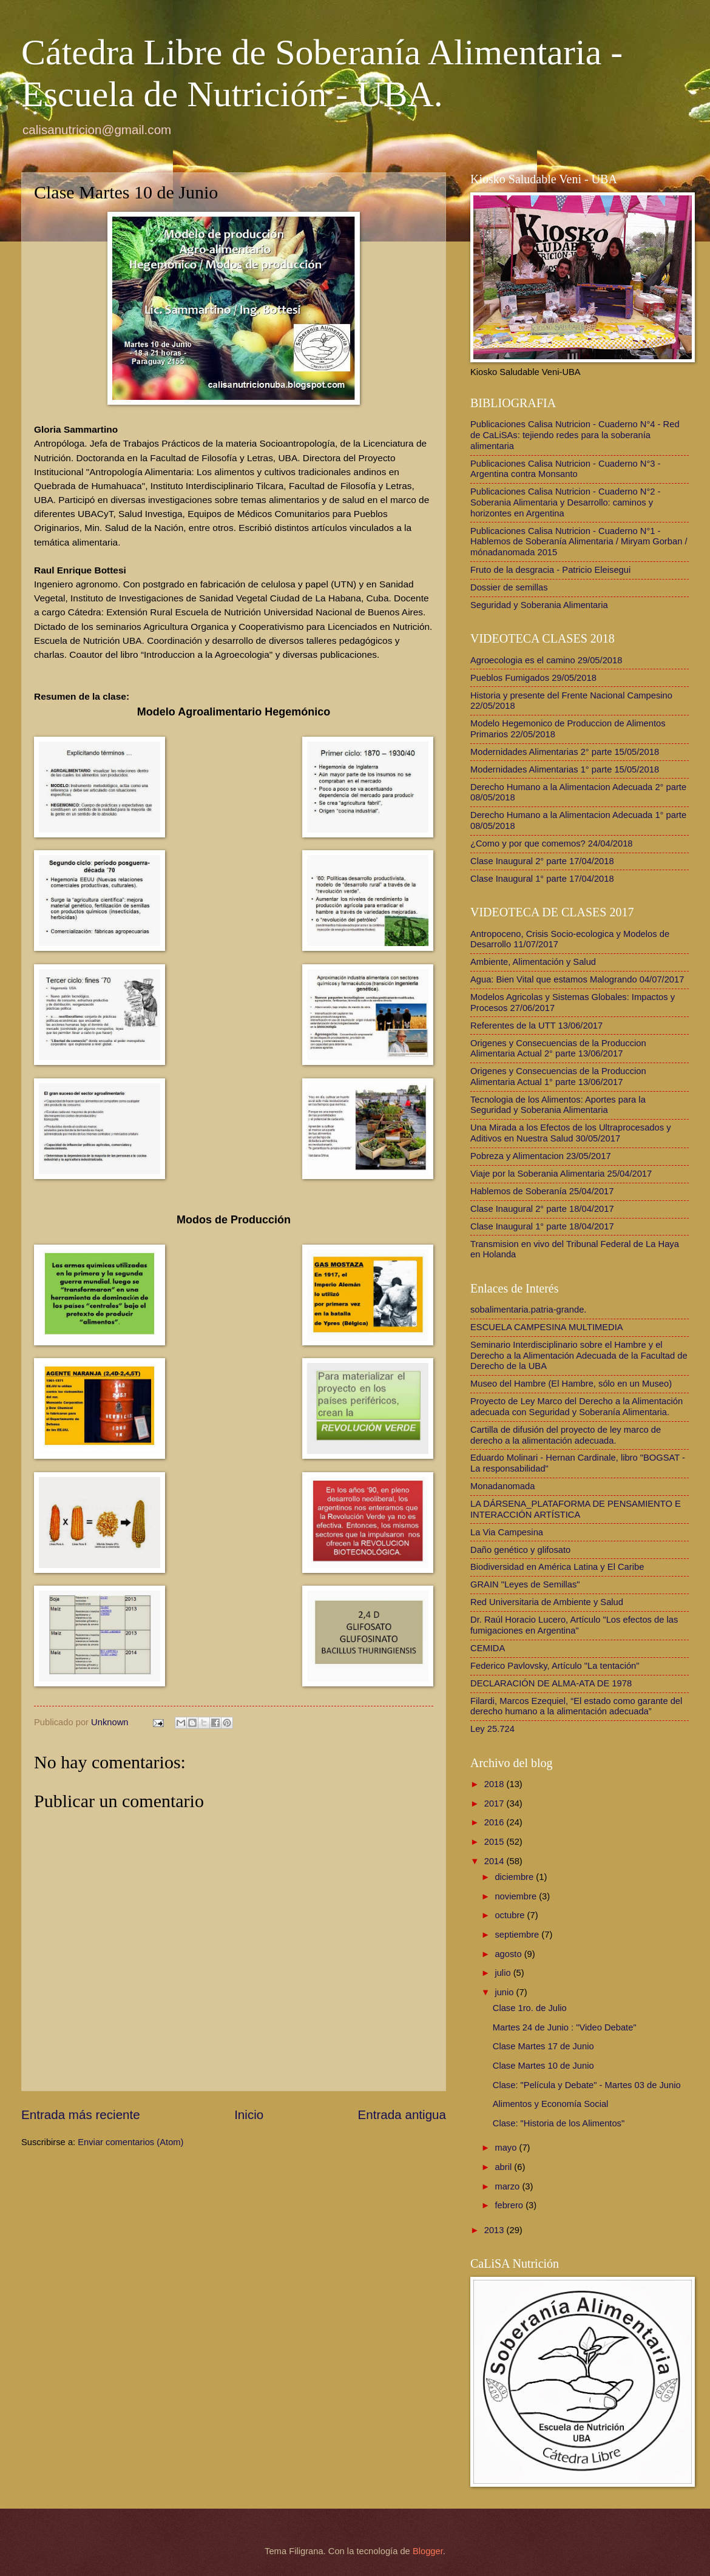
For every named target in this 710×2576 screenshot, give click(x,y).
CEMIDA (487, 1648)
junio (505, 1992)
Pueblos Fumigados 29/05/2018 (533, 678)
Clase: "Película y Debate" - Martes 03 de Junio (587, 2085)
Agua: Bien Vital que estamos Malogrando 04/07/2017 (577, 979)
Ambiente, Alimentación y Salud (533, 962)
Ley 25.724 (492, 1729)
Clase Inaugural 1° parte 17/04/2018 (542, 879)
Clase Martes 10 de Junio (543, 2066)
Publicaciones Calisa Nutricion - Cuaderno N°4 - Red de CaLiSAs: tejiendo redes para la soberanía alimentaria (575, 434)
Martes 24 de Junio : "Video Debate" (565, 2027)
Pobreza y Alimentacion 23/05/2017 (540, 1156)
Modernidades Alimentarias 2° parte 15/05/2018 (564, 752)
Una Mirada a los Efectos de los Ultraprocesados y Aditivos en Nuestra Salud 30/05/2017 (570, 1133)
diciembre (515, 1877)
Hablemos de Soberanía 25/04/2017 (542, 1191)
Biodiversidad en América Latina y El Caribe (557, 1567)
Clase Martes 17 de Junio (543, 2046)
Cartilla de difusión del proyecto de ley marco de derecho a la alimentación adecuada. (565, 1435)
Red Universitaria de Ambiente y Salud (546, 1602)
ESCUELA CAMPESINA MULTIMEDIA (546, 1327)
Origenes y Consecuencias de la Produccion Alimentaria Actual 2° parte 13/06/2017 (558, 1048)
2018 (495, 1784)
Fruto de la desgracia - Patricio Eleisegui (550, 570)
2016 (495, 1822)
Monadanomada (502, 1486)
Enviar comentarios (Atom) (130, 2142)
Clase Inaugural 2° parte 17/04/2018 (542, 861)
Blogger (428, 2551)
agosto (509, 1954)
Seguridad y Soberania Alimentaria (539, 605)
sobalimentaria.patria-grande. (528, 1309)
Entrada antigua (402, 2114)
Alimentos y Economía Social (551, 2104)
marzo (508, 2186)
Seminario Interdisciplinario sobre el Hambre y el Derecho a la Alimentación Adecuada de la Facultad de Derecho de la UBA (579, 1355)
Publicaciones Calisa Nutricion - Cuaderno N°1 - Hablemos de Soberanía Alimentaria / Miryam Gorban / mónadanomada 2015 (579, 541)
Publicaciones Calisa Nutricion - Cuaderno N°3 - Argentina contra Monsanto (565, 469)
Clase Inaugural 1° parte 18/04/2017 (542, 1226)
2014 (495, 1861)
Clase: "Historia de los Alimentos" (558, 2123)
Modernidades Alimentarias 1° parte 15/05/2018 (564, 769)
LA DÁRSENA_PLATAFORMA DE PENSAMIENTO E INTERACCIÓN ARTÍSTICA (575, 1509)
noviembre (517, 1896)
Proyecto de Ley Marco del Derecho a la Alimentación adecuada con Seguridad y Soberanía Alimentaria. (576, 1406)
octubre (511, 1915)
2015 (495, 1842)
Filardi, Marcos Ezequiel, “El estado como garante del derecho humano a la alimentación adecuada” (576, 1706)
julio (504, 1973)
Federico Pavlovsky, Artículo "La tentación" (555, 1666)
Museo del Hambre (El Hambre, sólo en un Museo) (571, 1383)
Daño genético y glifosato (520, 1550)
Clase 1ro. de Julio (530, 2008)
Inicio (248, 2114)
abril (504, 2167)
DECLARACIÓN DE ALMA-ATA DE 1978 (551, 1683)
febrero (510, 2205)
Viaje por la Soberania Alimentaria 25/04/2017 (561, 1173)
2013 (495, 2230)
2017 (495, 1803)
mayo (507, 2147)
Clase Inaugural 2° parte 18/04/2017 (542, 1209)
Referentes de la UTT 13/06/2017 (536, 1025)
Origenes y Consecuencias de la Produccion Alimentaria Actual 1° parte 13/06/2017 (558, 1076)
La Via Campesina (506, 1532)
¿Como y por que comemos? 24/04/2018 (551, 843)
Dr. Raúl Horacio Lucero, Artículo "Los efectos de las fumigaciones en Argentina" (574, 1625)
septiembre (518, 1934)
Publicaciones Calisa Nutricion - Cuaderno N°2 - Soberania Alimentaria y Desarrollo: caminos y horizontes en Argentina (565, 502)
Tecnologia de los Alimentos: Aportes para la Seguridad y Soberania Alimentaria (558, 1105)
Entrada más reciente (80, 2114)
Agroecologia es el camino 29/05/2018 (546, 660)
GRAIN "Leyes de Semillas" (525, 1584)
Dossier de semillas (509, 587)
